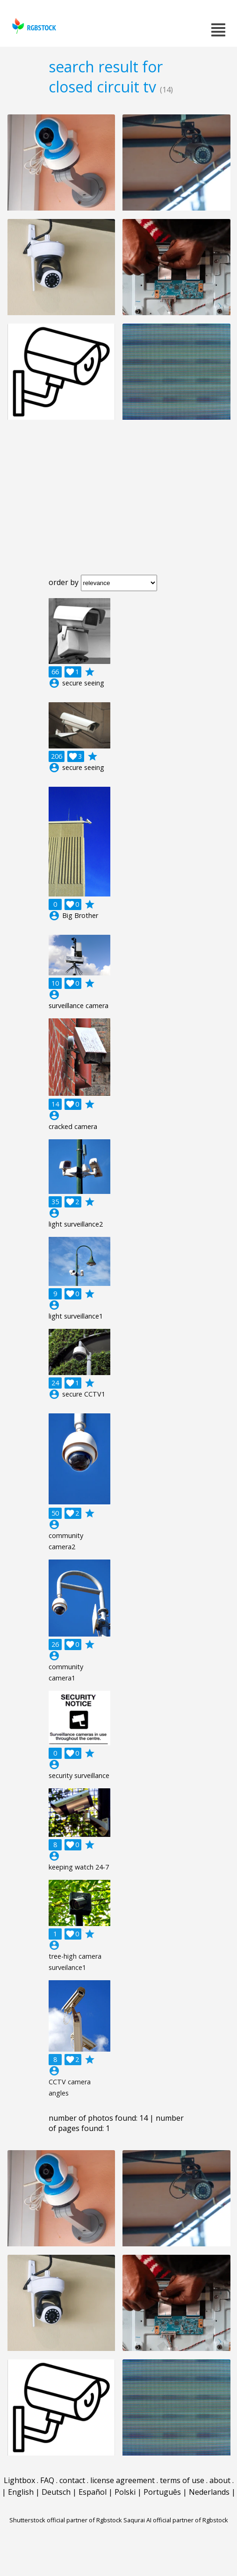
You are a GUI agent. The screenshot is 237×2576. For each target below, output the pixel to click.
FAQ (47, 2480)
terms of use (182, 2480)
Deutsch (56, 2492)
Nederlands (209, 2492)
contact (72, 2480)
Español (93, 2492)
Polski (125, 2492)
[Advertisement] (118, 504)
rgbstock (33, 26)
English (21, 2492)
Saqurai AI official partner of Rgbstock (175, 2520)
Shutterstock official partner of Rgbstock (65, 2520)
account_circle (54, 683)
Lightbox (19, 2480)
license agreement (122, 2480)
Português (162, 2492)
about (219, 2480)
